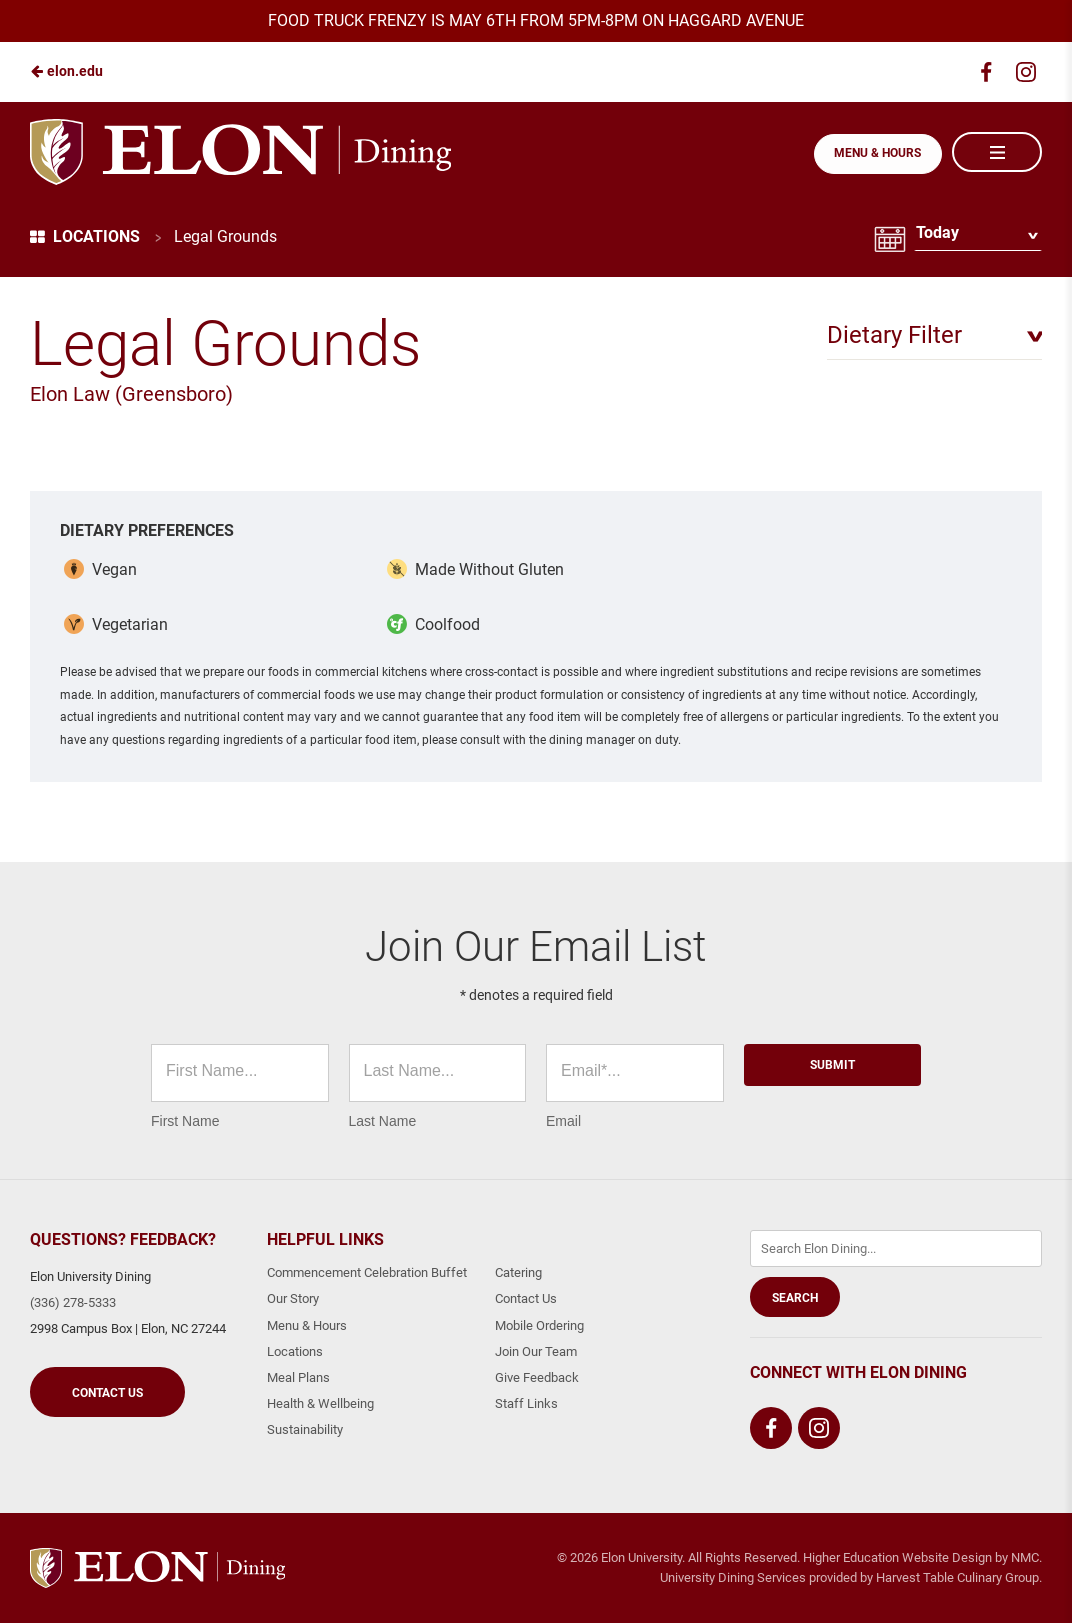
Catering (518, 1272)
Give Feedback (537, 1377)
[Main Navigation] (997, 152)
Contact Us (107, 1393)
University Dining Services (733, 1577)
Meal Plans (298, 1377)
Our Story (293, 1298)
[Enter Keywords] (896, 1248)
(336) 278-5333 (73, 1302)
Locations (85, 236)
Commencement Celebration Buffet (367, 1272)
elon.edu (66, 71)
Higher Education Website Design (897, 1557)
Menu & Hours (876, 153)
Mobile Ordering (539, 1325)
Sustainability (305, 1429)
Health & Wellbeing (320, 1403)
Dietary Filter (894, 335)
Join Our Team (536, 1351)
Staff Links (526, 1403)
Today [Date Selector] (936, 236)
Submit (832, 1065)
